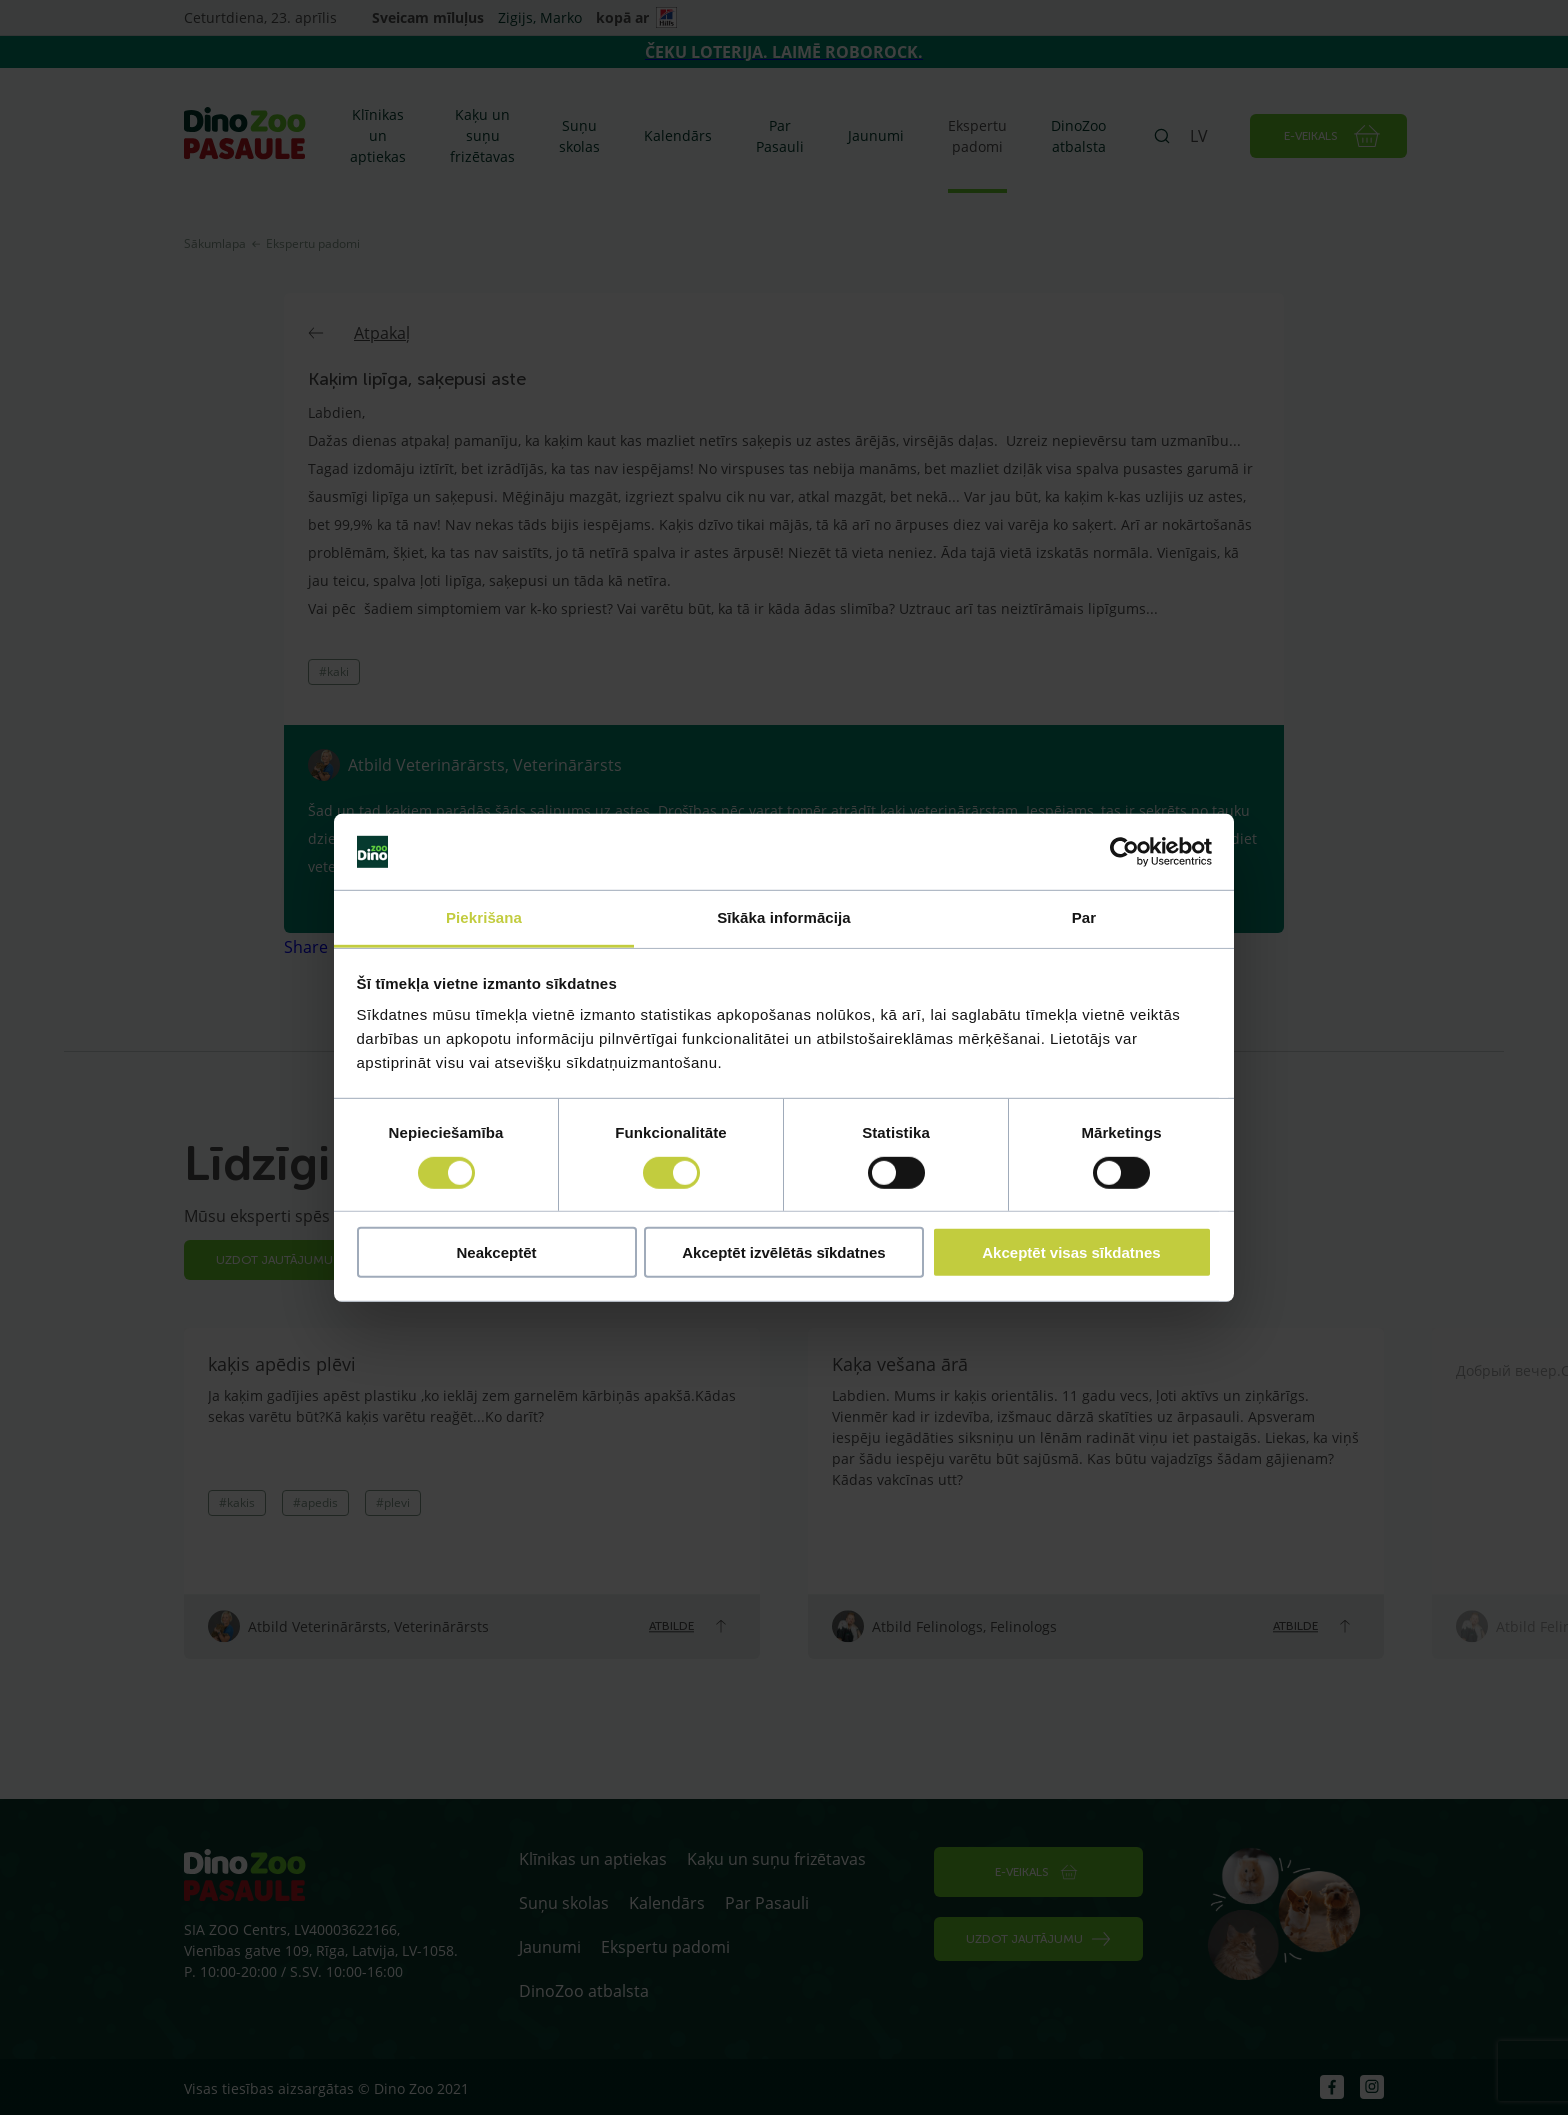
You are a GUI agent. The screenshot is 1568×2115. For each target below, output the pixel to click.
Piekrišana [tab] (484, 917)
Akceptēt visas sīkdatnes (1071, 1252)
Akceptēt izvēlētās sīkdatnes (783, 1252)
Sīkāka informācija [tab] (784, 917)
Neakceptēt (496, 1252)
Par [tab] (1084, 917)
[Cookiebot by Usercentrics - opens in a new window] (1124, 852)
